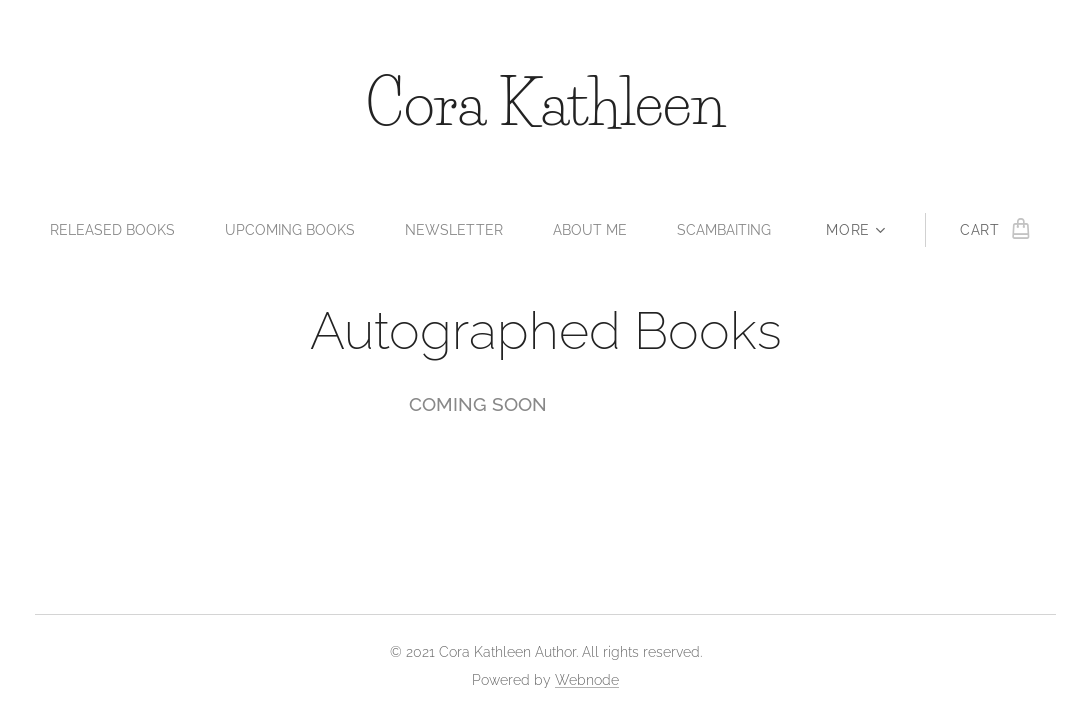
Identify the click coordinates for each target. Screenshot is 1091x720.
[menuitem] (110, 230)
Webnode (587, 680)
